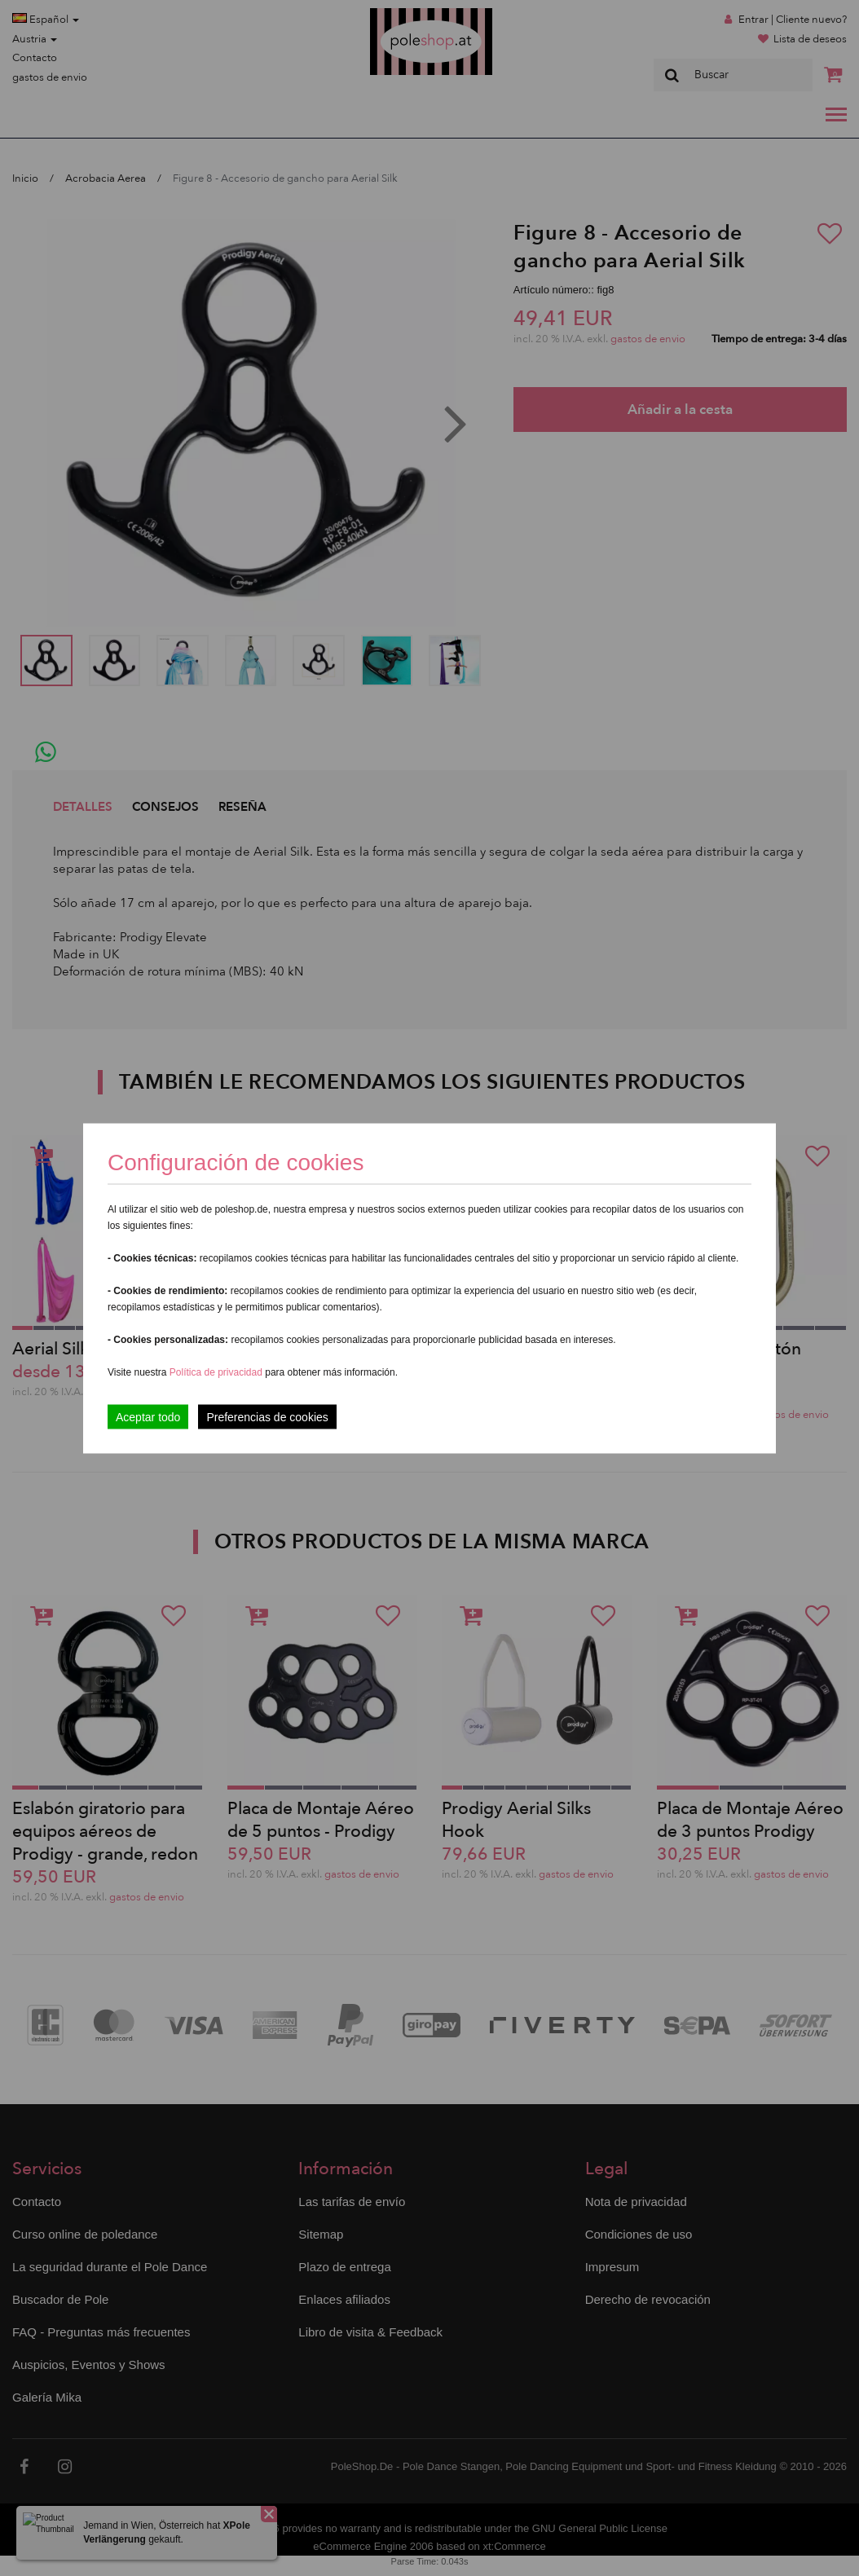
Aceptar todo (148, 1416)
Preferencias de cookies (267, 1416)
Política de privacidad (217, 1371)
